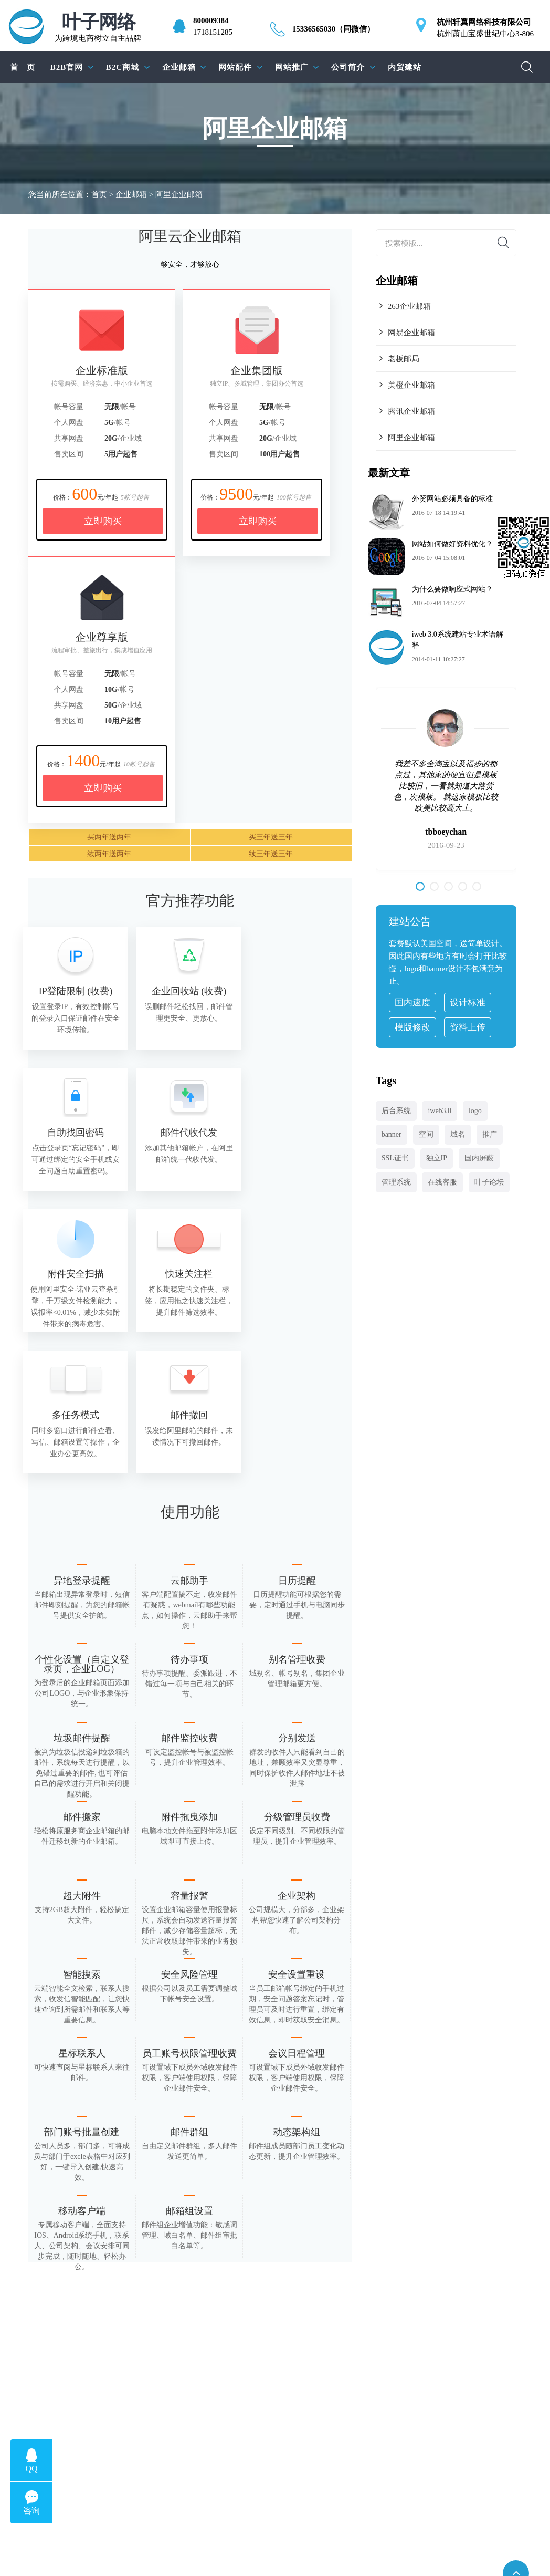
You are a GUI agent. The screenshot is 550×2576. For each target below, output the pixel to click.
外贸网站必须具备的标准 (452, 499)
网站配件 (235, 67)
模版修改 (412, 1027)
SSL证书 (395, 1158)
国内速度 (412, 1002)
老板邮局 (403, 359)
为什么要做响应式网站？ (452, 589)
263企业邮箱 (409, 306)
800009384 (211, 20)
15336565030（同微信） (333, 29)
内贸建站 (404, 67)
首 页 (22, 67)
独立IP (436, 1158)
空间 (426, 1134)
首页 (99, 194)
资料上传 (467, 1027)
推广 (489, 1134)
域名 (457, 1134)
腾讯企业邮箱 (411, 411)
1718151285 (212, 32)
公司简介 (348, 67)
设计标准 (467, 1002)
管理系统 (396, 1182)
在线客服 (442, 1182)
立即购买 (103, 521)
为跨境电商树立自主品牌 (98, 28)
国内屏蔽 (479, 1158)
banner (391, 1134)
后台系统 (396, 1111)
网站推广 (292, 67)
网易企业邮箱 (411, 332)
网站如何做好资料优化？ (452, 544)
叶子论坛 (489, 1182)
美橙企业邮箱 (411, 385)
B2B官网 (66, 67)
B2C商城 (122, 67)
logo (475, 1111)
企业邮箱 (179, 67)
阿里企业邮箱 (411, 437)
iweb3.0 (439, 1111)
